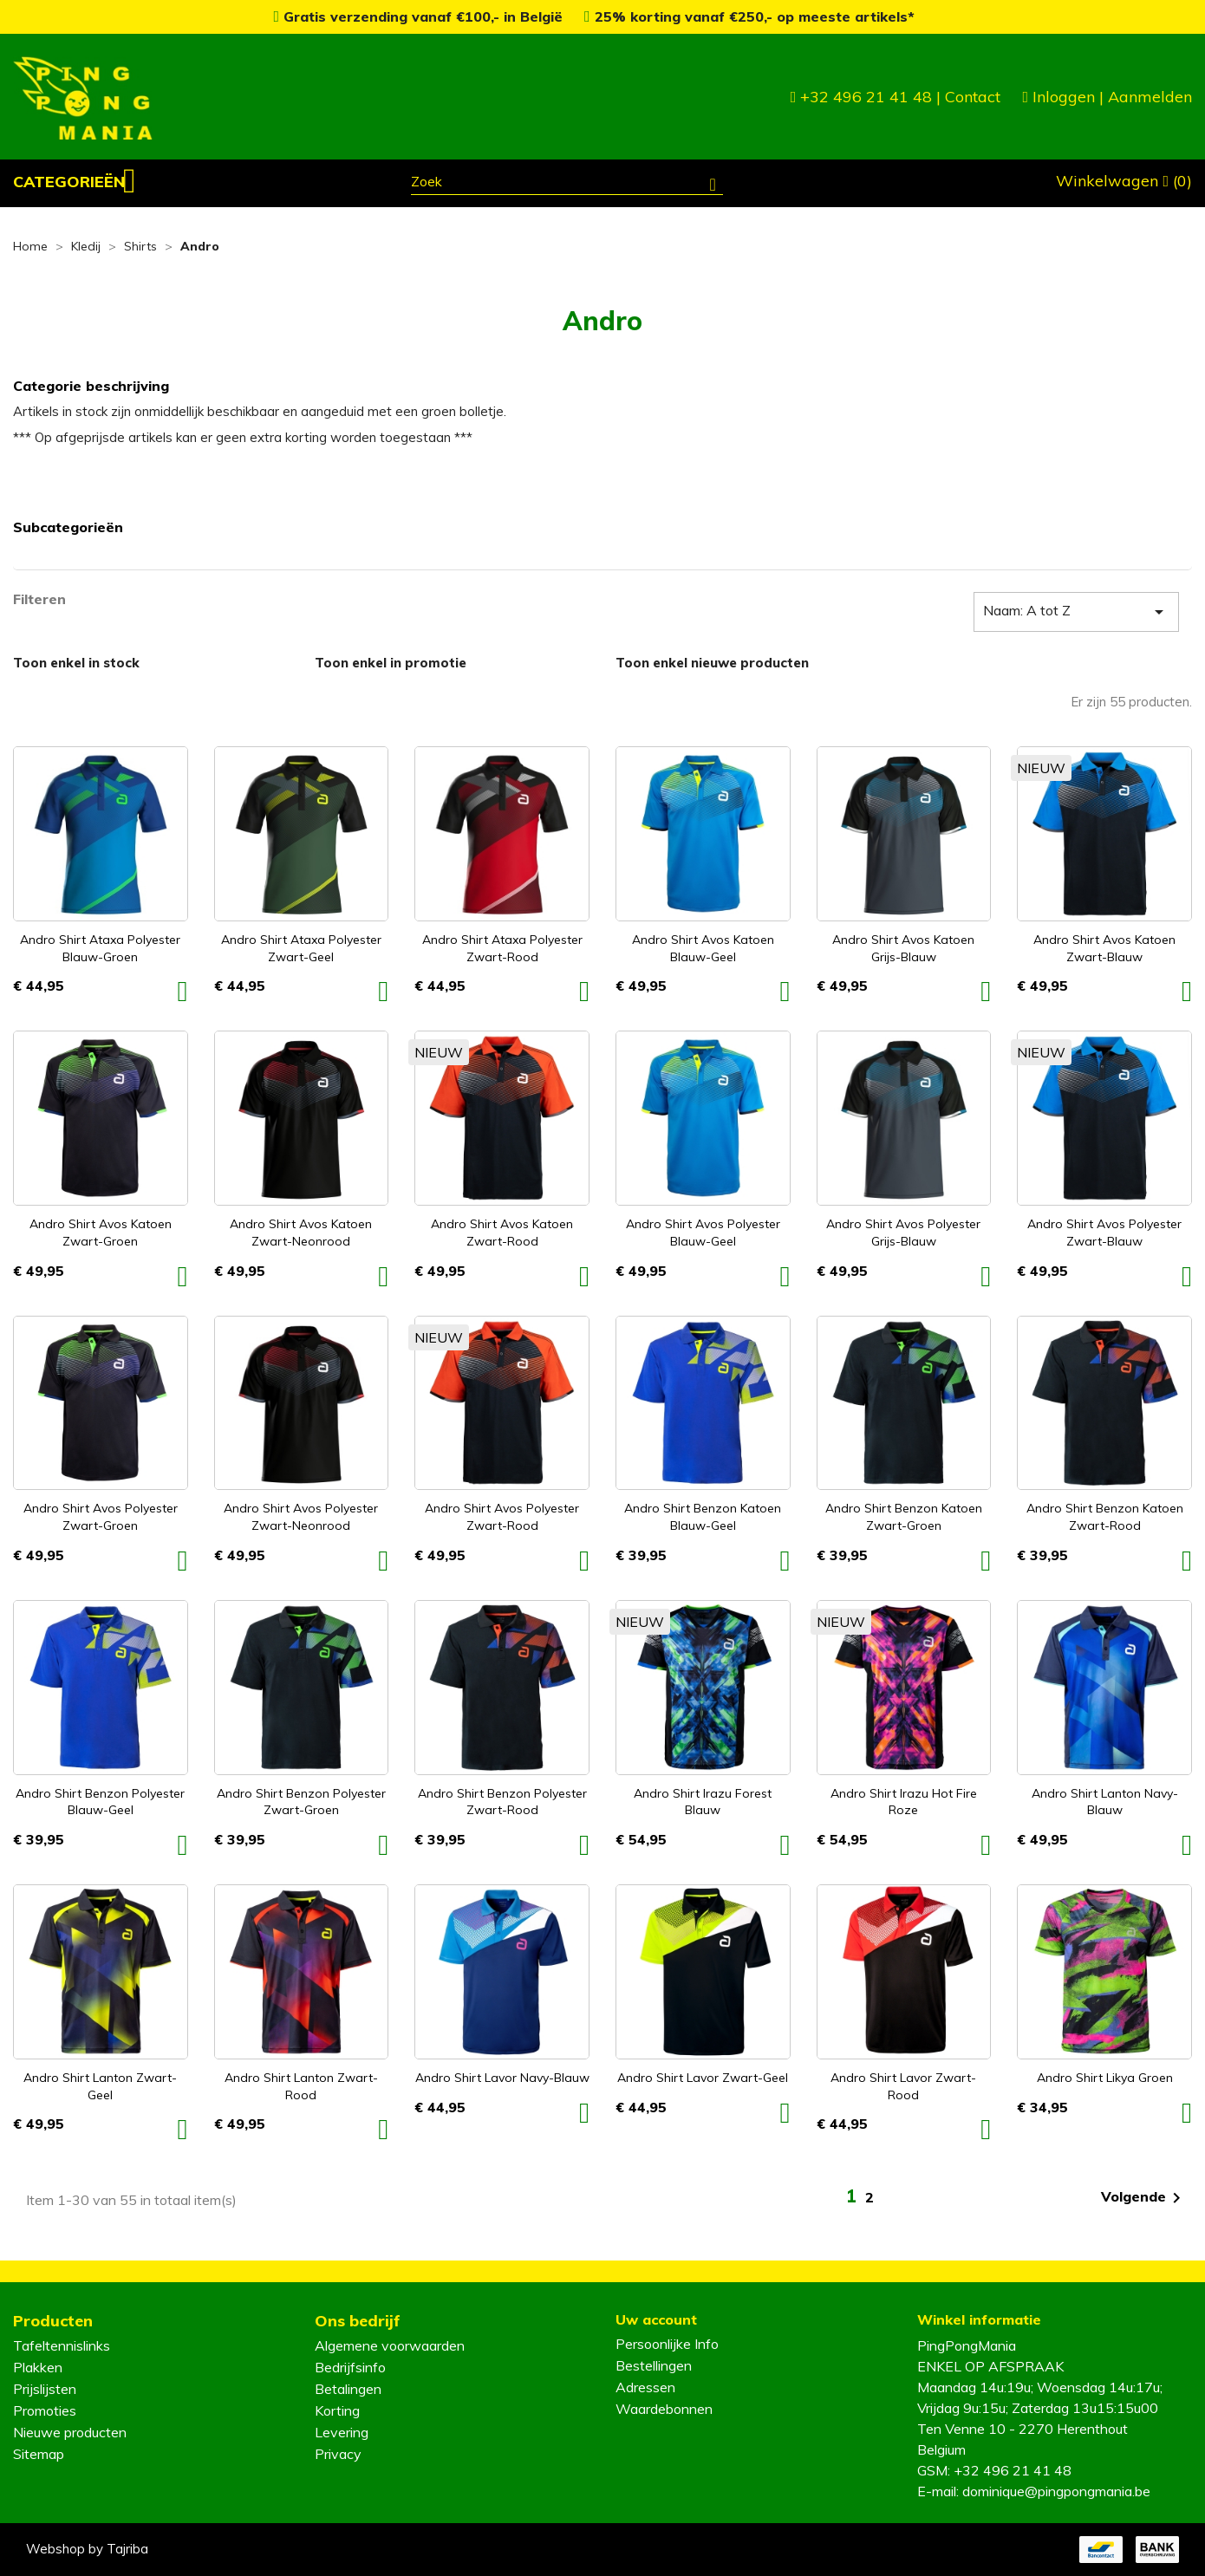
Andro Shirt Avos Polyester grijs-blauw (903, 1232)
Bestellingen (654, 2365)
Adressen (645, 2387)
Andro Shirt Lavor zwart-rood (903, 2086)
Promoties (44, 2410)
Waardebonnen (664, 2408)
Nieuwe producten (70, 2432)
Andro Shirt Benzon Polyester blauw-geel (100, 1802)
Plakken (37, 2367)
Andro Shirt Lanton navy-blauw (1105, 1802)
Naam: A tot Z (1076, 612)
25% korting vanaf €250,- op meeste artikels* (749, 16)
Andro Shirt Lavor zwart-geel (702, 2077)
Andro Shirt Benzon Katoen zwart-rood (1104, 1516)
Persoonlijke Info (667, 2343)
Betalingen (348, 2388)
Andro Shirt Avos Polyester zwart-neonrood (301, 1516)
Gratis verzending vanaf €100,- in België (420, 16)
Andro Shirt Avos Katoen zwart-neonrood (301, 1232)
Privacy (338, 2453)
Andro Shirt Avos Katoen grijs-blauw (903, 948)
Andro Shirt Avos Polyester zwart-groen (100, 1516)
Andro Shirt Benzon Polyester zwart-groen (301, 1802)
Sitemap (38, 2453)
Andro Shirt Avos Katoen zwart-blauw (1104, 948)
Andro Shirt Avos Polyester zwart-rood (502, 1516)
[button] (74, 182)
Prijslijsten (44, 2388)
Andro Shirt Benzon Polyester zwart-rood (502, 1802)
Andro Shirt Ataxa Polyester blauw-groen (100, 948)
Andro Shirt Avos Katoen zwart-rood (502, 1232)
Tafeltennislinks (61, 2345)
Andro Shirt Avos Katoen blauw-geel (703, 948)
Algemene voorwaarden (390, 2345)
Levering (341, 2432)
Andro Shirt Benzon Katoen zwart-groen (903, 1516)
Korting (337, 2410)
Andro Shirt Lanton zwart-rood (301, 2086)
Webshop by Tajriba (87, 2548)
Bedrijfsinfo (350, 2367)
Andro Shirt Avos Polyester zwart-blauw (1104, 1232)
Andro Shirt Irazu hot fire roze (903, 1802)
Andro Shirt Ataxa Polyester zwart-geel (301, 948)
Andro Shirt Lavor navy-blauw (502, 2077)
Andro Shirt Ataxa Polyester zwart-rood (502, 948)
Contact (972, 97)
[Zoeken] (567, 183)
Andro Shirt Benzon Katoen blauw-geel (702, 1516)
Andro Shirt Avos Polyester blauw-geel (703, 1232)
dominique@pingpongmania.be (1056, 2491)
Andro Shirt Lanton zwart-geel (100, 2086)
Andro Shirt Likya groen (1105, 2077)
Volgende (1144, 2198)
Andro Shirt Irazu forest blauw (703, 1802)
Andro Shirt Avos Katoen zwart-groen (100, 1232)
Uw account (656, 2319)
